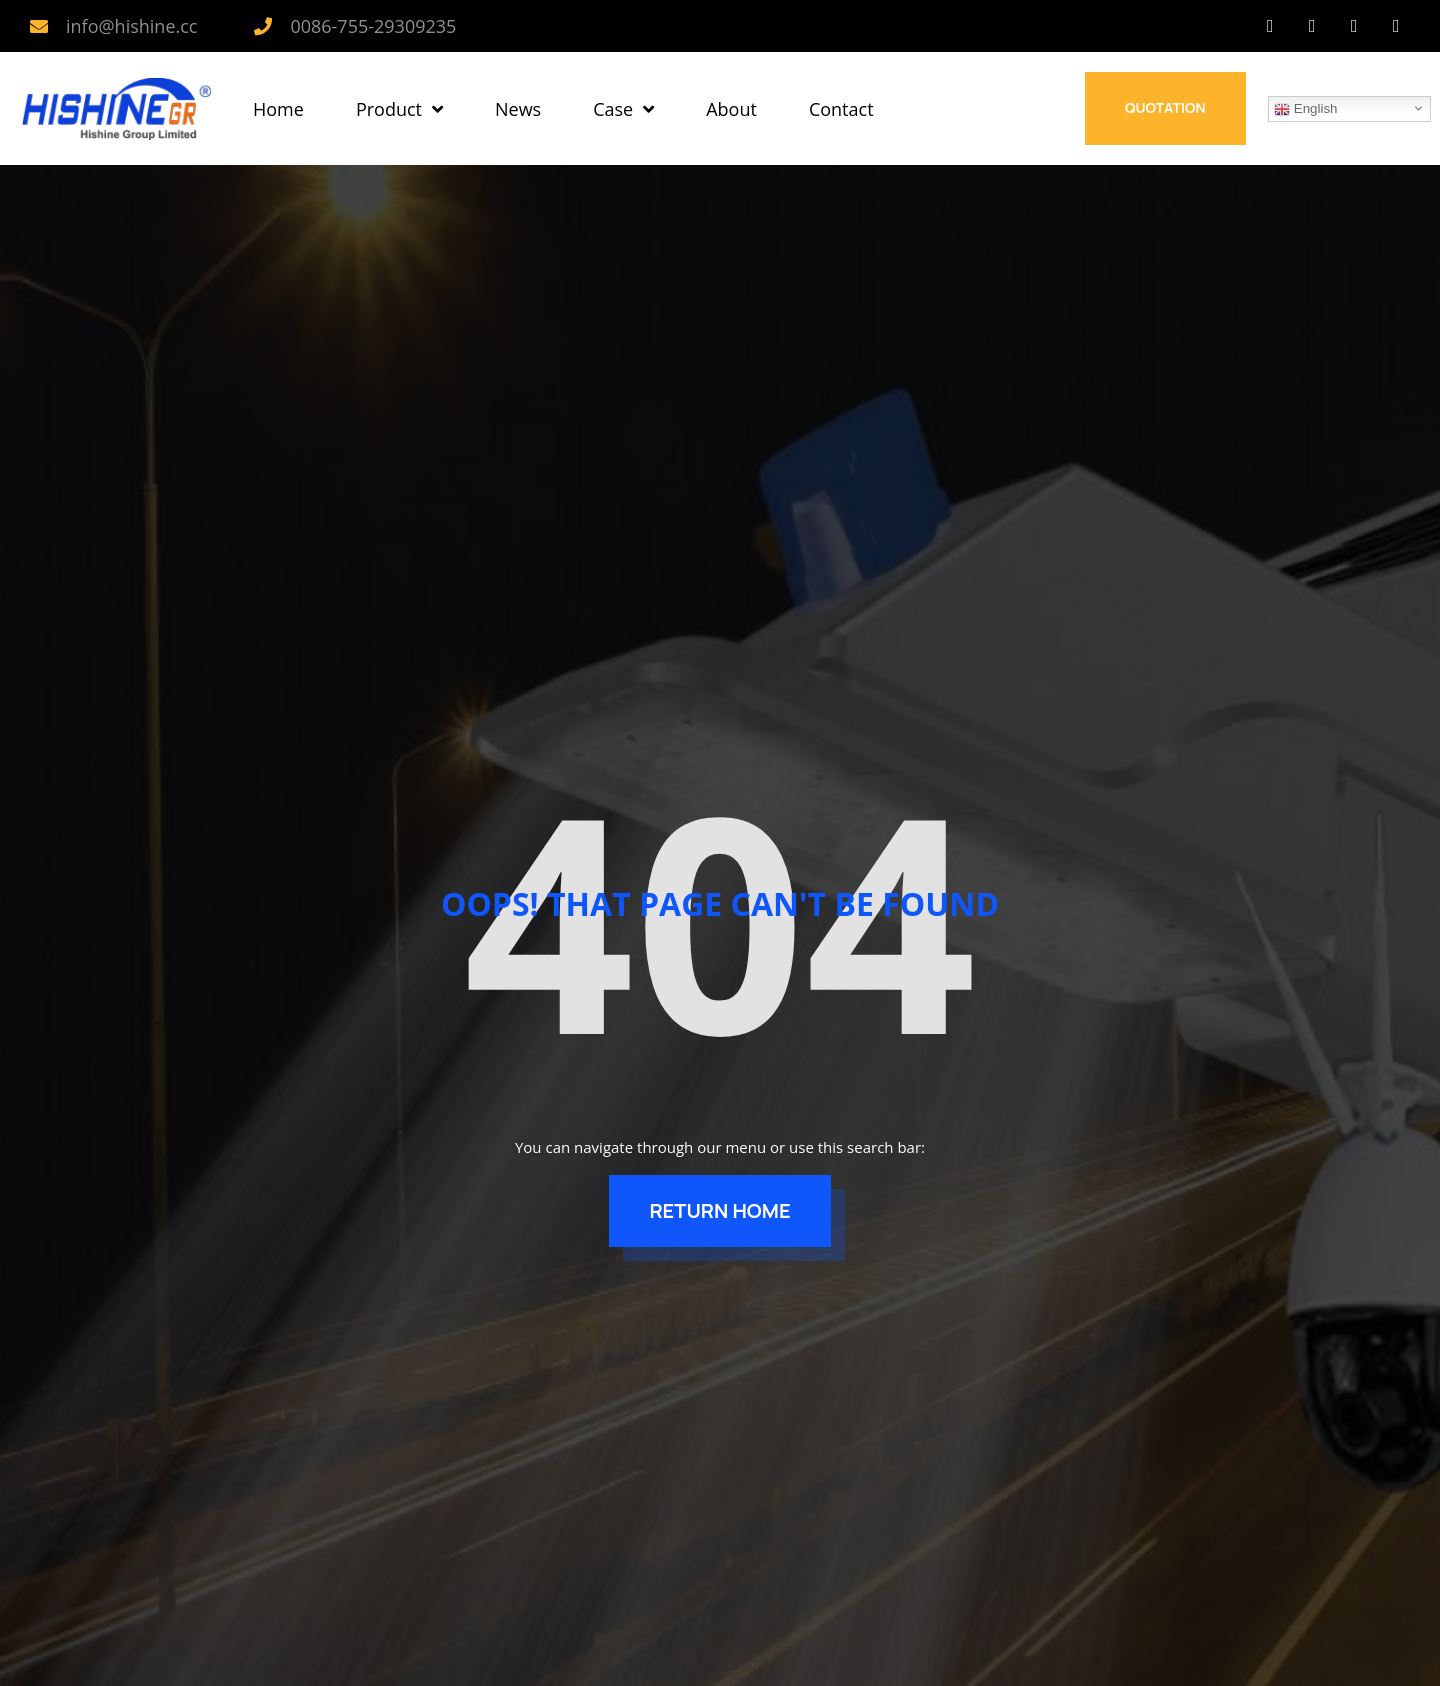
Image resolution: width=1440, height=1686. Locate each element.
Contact (841, 109)
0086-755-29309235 (373, 26)
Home (278, 109)
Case (623, 109)
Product (399, 109)
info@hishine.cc (131, 26)
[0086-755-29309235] (263, 26)
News (518, 109)
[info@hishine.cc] (39, 26)
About (731, 109)
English (1305, 109)
